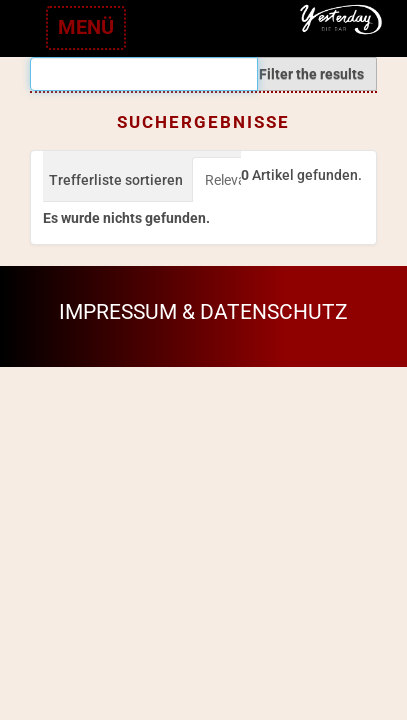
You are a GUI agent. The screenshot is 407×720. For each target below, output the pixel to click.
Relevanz (233, 180)
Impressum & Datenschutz (203, 312)
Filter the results (311, 74)
